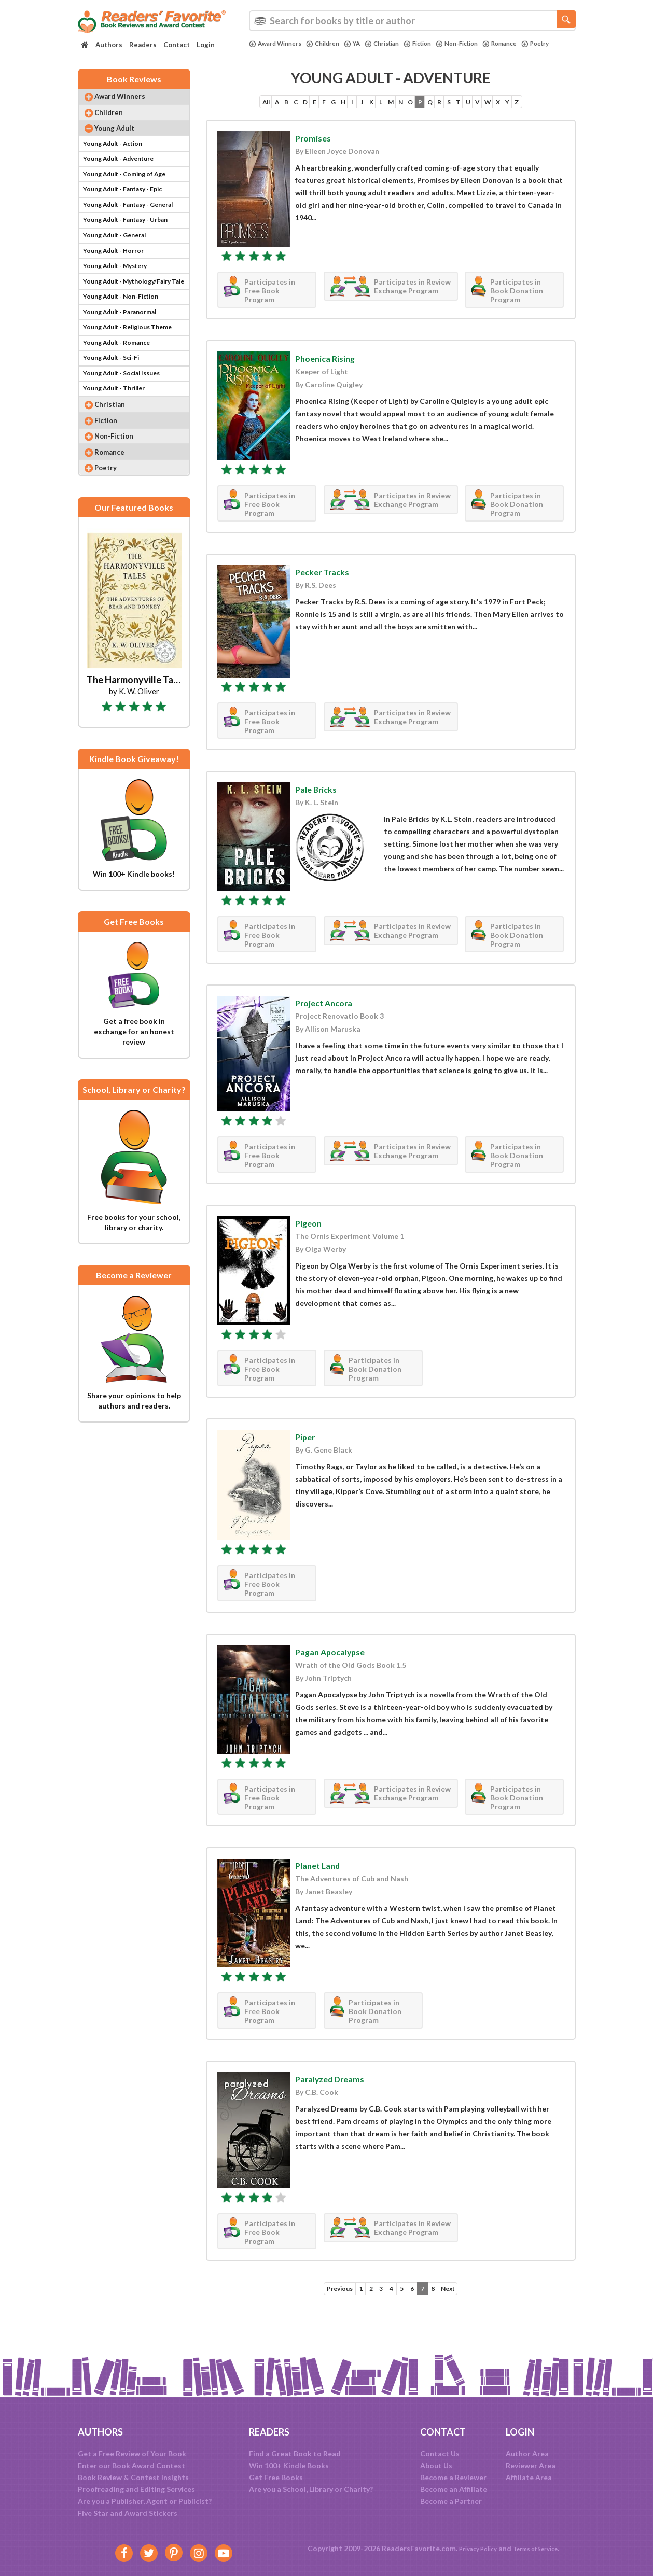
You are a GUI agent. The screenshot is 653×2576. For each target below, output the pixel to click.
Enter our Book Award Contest (131, 2465)
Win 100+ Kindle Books (289, 2465)
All (219, 108)
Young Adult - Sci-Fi (116, 404)
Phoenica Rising (332, 382)
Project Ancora (331, 1027)
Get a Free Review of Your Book (132, 2453)
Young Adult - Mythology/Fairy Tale (136, 316)
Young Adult (122, 140)
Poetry (264, 52)
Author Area (527, 2453)
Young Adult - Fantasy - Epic (130, 210)
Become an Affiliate (453, 2489)
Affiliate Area (529, 2477)
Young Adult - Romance (122, 386)
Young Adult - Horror (118, 280)
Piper (307, 1461)
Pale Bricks (320, 813)
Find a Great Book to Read (295, 2453)
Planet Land (323, 1889)
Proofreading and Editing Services (136, 2489)
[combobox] (412, 20)
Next (459, 2314)
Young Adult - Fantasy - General (136, 227)
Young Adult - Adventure (125, 175)
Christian (396, 43)
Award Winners (279, 43)
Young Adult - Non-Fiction (127, 333)
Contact (176, 44)
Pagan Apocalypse (338, 1676)
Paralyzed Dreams (338, 2103)
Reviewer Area (530, 2465)
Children (332, 43)
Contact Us (440, 2453)
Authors (108, 44)
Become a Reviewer (453, 2477)
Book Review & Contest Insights (133, 2477)
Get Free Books (276, 2477)
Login (206, 44)
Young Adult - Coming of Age (131, 192)
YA (363, 43)
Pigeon (311, 1247)
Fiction (437, 43)
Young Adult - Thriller (119, 439)
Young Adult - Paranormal (126, 351)
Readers (143, 44)
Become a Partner (451, 2501)
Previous (328, 2314)
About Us (436, 2465)
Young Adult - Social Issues (128, 421)
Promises (317, 162)
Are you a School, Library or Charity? (311, 2489)
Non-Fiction (481, 43)
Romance (529, 43)
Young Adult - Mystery (120, 298)
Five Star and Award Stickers (127, 2513)
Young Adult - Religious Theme (135, 368)
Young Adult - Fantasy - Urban (133, 245)
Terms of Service (539, 2548)
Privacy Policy (471, 2548)
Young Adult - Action (118, 157)
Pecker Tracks (328, 596)
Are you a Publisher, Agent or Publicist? (145, 2501)
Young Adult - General (120, 263)
